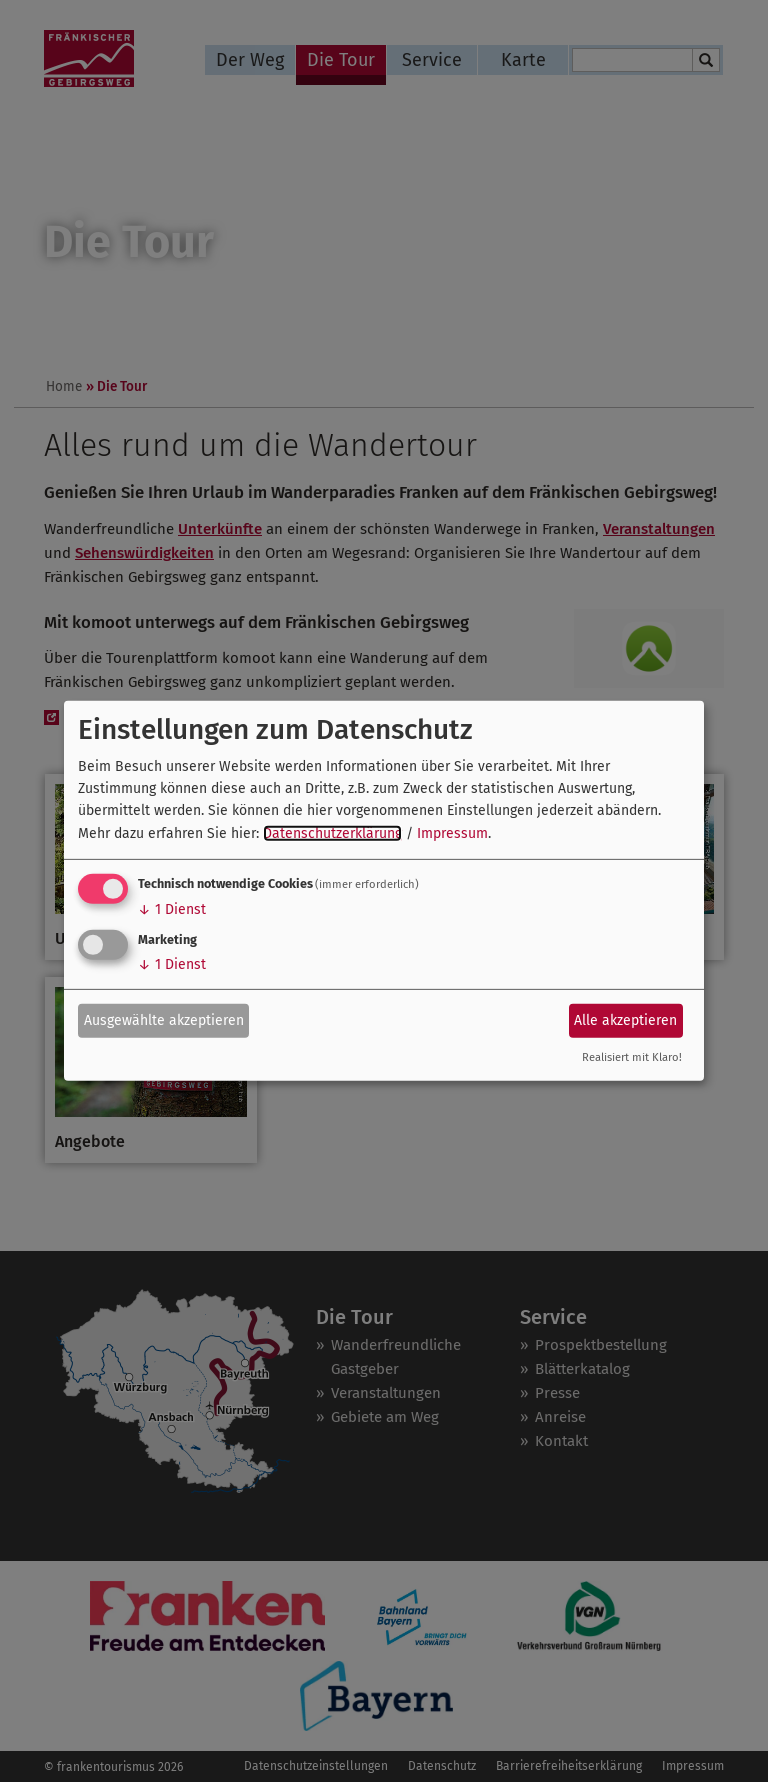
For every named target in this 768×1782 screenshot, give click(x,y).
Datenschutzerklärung (332, 833)
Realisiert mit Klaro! (632, 1057)
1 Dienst (172, 909)
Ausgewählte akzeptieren (164, 1019)
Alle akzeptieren (625, 1019)
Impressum (452, 833)
